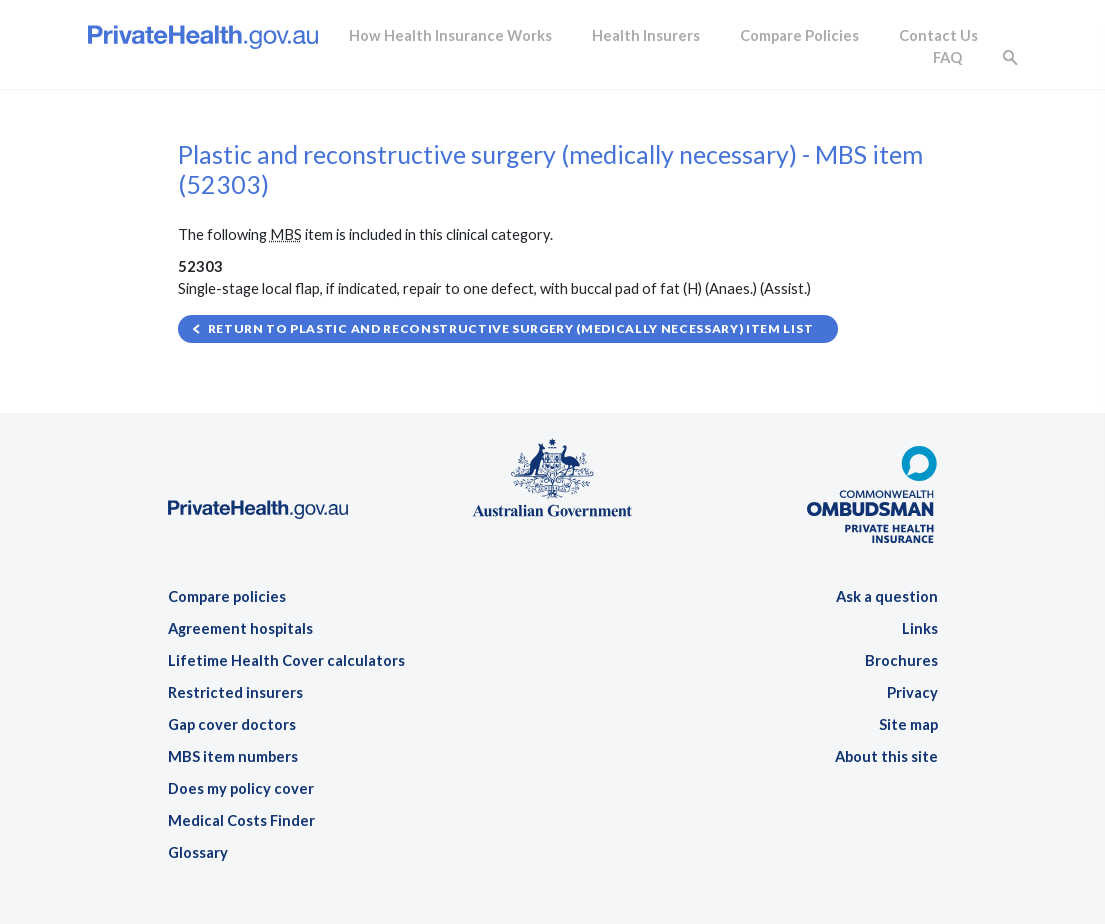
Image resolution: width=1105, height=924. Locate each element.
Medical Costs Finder (241, 820)
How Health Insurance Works (450, 35)
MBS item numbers (233, 756)
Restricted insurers (235, 692)
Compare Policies (799, 35)
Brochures (901, 660)
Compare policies (227, 596)
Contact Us (938, 35)
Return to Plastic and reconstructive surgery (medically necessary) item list (511, 328)
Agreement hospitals (240, 628)
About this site (886, 756)
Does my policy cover (241, 788)
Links (920, 628)
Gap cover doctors (232, 724)
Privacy (912, 692)
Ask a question (887, 596)
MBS (286, 234)
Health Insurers (646, 35)
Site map (908, 724)
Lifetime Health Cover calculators (286, 660)
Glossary (198, 852)
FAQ (947, 57)
